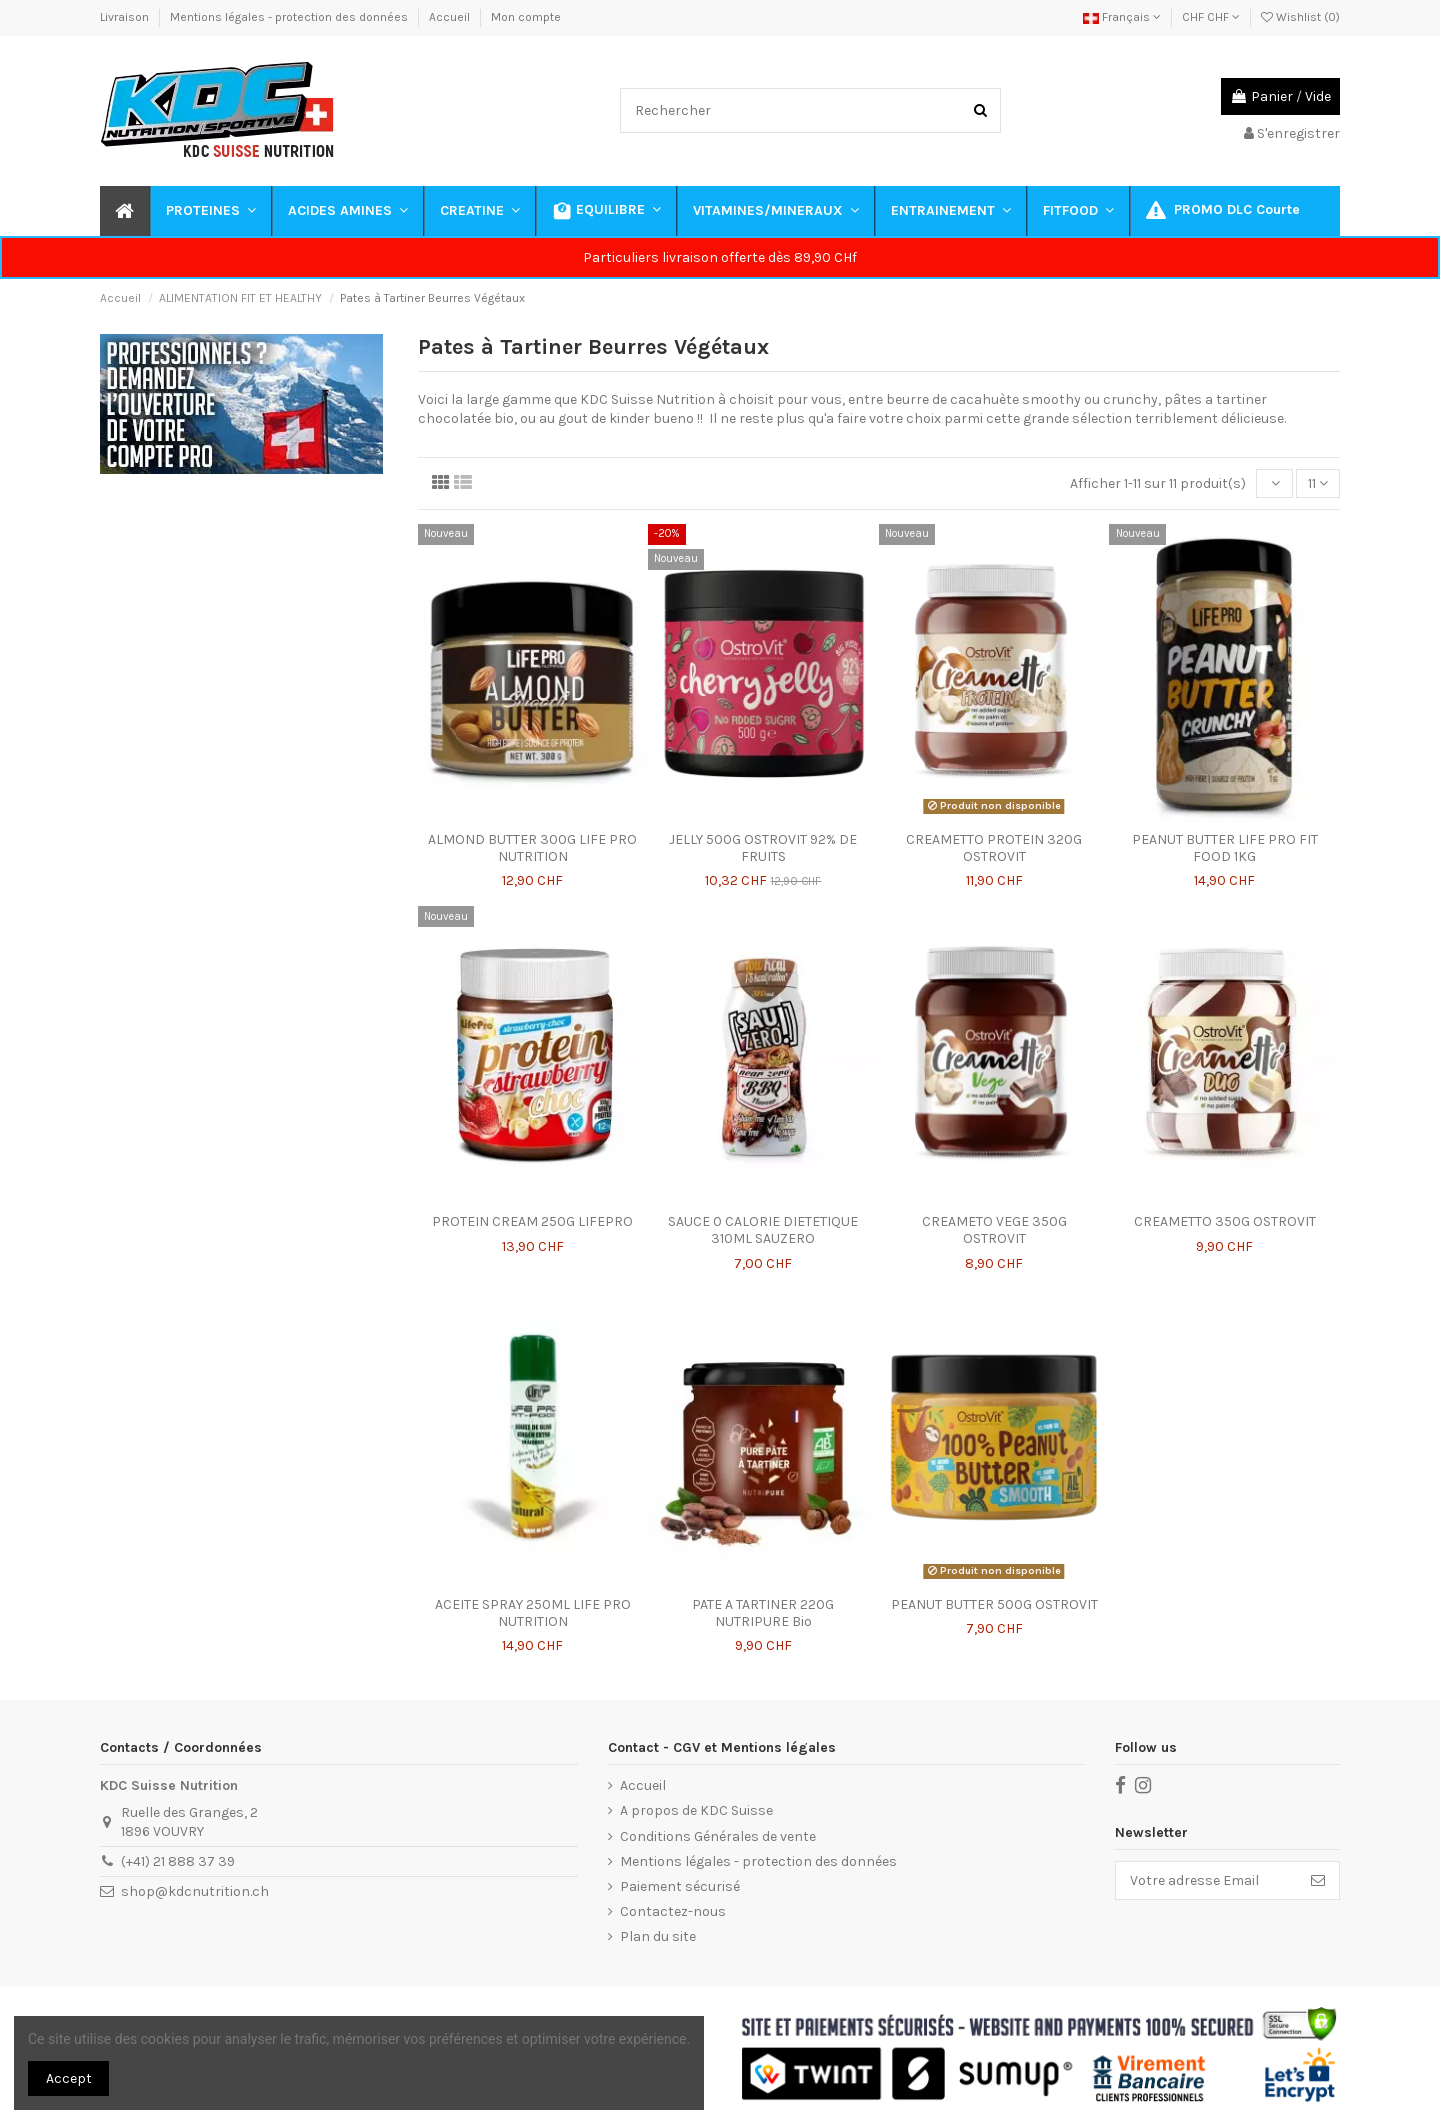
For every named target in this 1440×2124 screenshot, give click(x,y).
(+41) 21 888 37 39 (178, 1861)
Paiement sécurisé (680, 1886)
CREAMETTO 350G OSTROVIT (1225, 1221)
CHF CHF (1211, 17)
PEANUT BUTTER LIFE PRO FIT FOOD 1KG (1225, 848)
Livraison (126, 17)
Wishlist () (1300, 17)
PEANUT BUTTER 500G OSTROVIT (994, 1604)
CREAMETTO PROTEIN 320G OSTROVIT (994, 848)
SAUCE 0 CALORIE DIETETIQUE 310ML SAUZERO (763, 1230)
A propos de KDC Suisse (696, 1810)
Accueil (451, 17)
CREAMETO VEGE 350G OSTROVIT (994, 1230)
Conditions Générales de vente (718, 1836)
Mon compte (526, 17)
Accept (69, 2078)
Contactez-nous (673, 1911)
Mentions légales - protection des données (290, 17)
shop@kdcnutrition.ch (195, 1891)
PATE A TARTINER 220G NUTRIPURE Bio (763, 1613)
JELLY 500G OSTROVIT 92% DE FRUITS (763, 848)
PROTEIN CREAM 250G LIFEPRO (532, 1221)
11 (1318, 483)
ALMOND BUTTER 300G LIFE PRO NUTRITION (532, 848)
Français (1122, 17)
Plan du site (658, 1936)
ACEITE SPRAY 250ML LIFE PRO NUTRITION (533, 1613)
